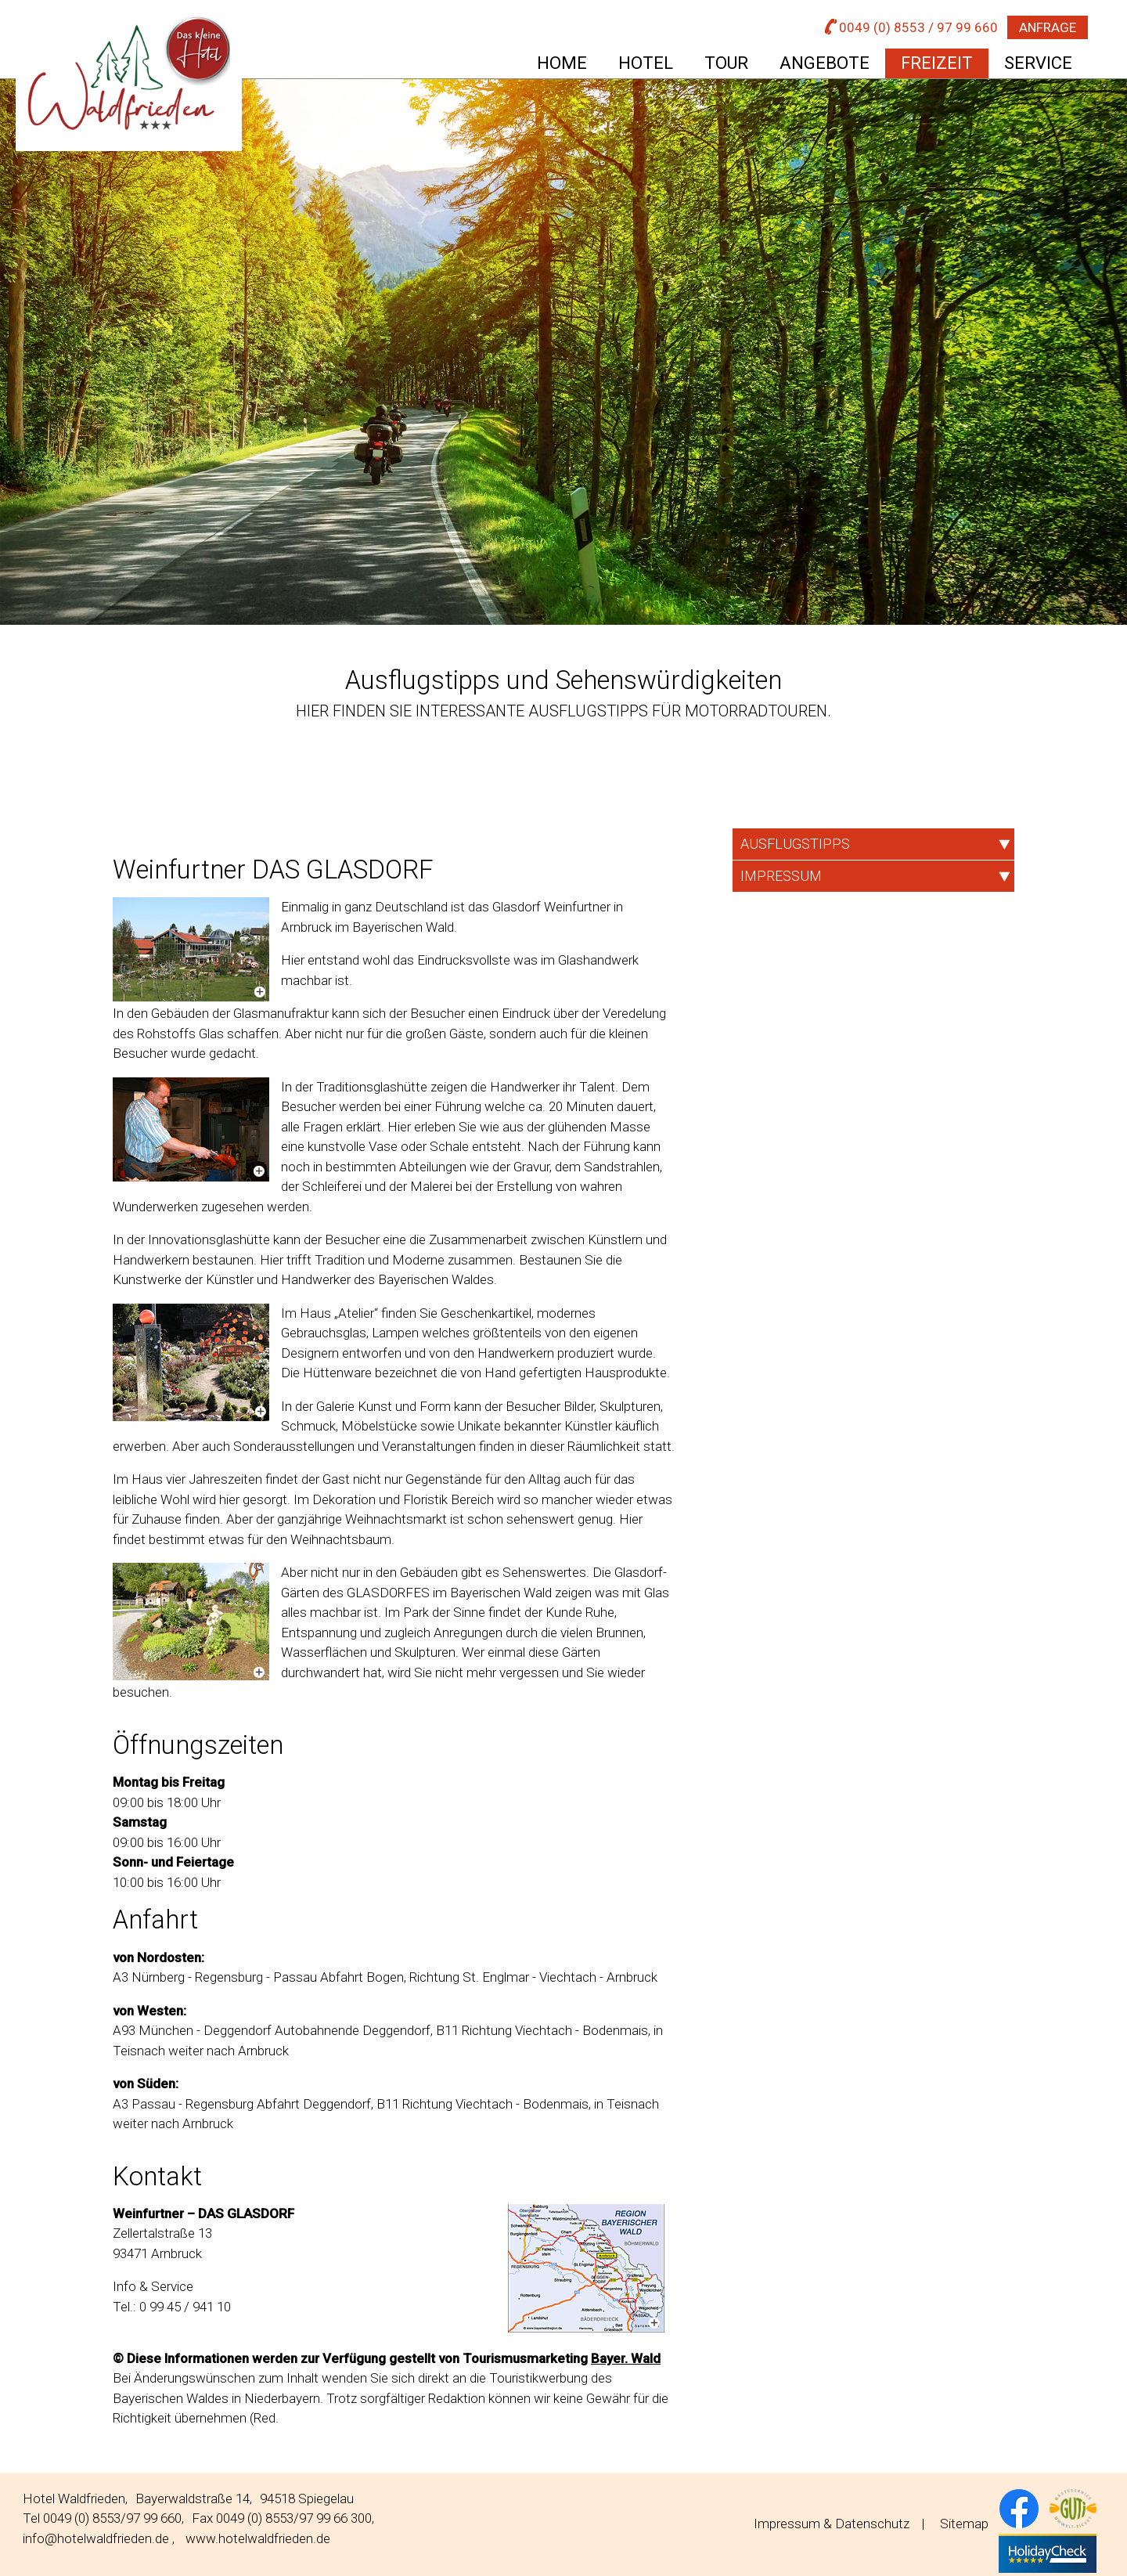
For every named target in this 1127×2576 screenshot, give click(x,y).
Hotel (645, 63)
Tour (726, 63)
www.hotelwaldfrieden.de (257, 2538)
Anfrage (1047, 27)
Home (562, 63)
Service (1038, 63)
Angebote (825, 63)
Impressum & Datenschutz (831, 2523)
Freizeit (937, 63)
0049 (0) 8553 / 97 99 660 (911, 27)
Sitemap (964, 2523)
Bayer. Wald (626, 2358)
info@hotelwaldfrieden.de (96, 2538)
